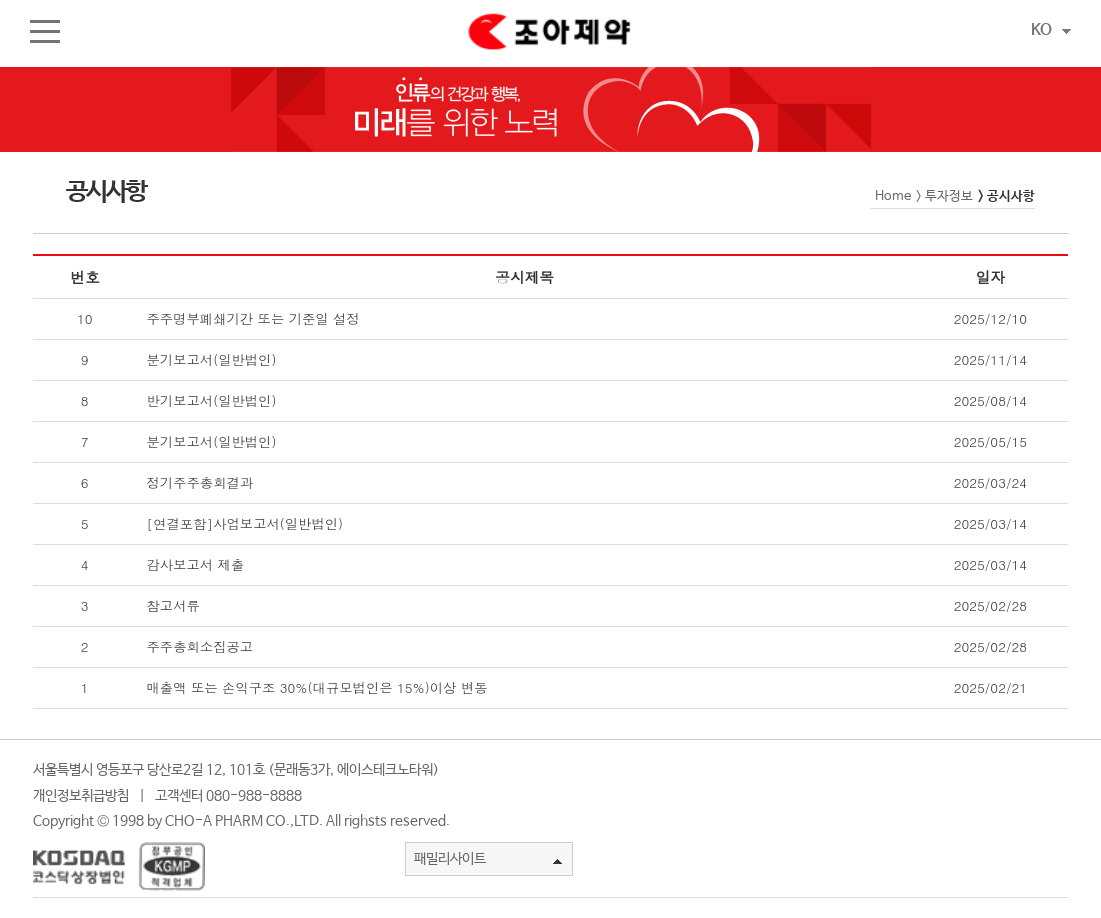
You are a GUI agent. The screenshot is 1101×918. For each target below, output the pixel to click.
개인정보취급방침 (81, 796)
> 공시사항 (1006, 196)
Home (893, 196)
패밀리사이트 (488, 859)
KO (1051, 30)
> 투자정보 (944, 196)
